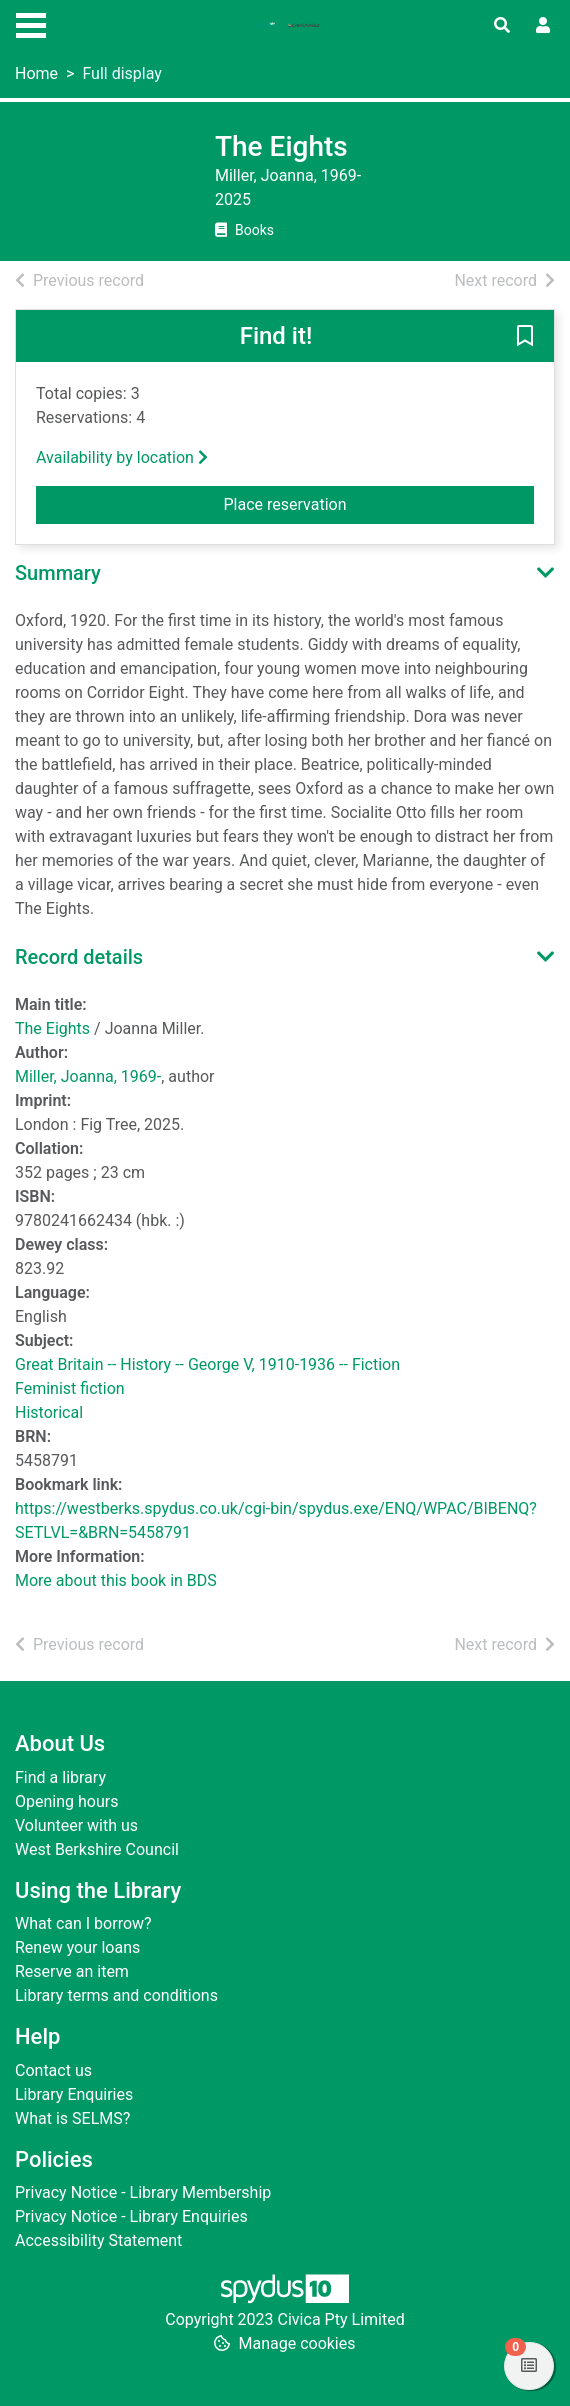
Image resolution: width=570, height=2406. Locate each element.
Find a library (60, 1777)
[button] (525, 337)
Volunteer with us (76, 1825)
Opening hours (66, 1801)
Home (36, 73)
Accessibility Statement (98, 2240)
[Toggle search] (502, 26)
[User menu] (543, 26)
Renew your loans (77, 1947)
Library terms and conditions (116, 1995)
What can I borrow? (83, 1923)
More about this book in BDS (116, 1580)
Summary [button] (58, 573)
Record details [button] (79, 957)
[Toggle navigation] (31, 23)
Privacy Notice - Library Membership (143, 2192)
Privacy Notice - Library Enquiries (131, 2216)
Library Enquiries (74, 2094)
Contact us (53, 2070)
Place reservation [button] (334, 503)
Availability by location (122, 457)
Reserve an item (72, 1971)
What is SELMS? (72, 2118)
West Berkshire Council (97, 1849)
